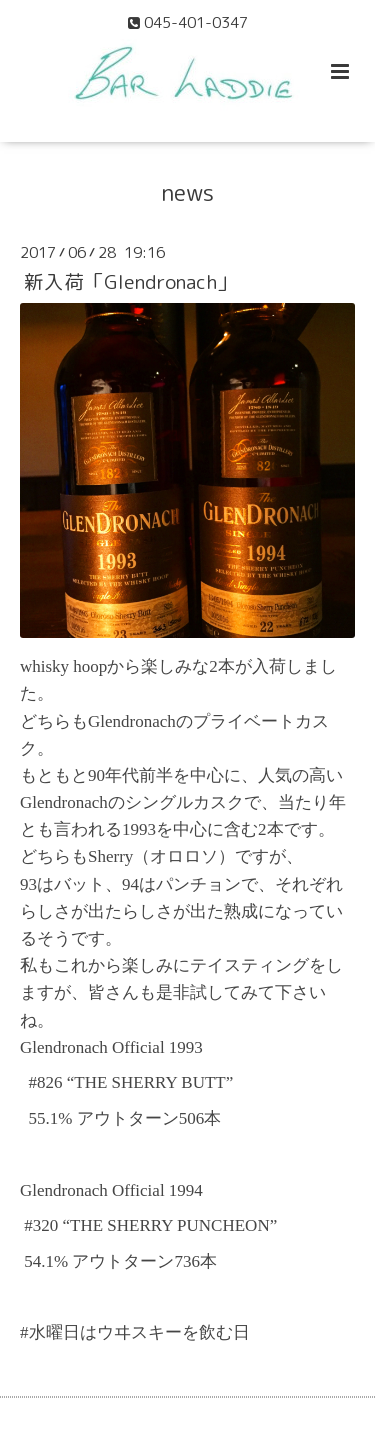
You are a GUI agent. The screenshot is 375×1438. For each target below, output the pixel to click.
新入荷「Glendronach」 (130, 281)
